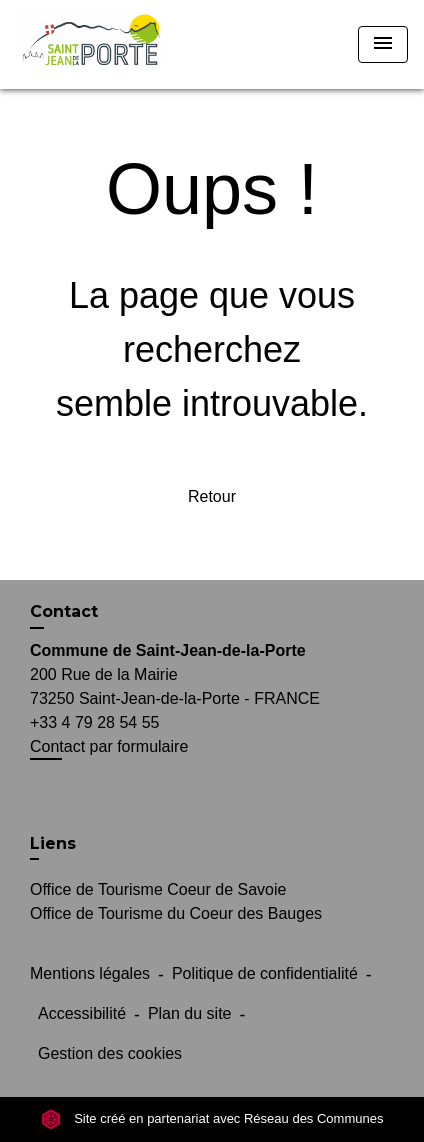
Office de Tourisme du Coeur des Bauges (176, 913)
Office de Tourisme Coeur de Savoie (158, 889)
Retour (212, 496)
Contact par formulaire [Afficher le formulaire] (109, 746)
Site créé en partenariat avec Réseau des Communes (212, 1118)
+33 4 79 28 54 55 (94, 722)
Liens (53, 843)
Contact (64, 611)
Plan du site (190, 1013)
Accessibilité (82, 1013)
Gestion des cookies (110, 1053)
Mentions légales (90, 973)
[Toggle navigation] (383, 44)
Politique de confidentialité (265, 973)
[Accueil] (91, 44)
